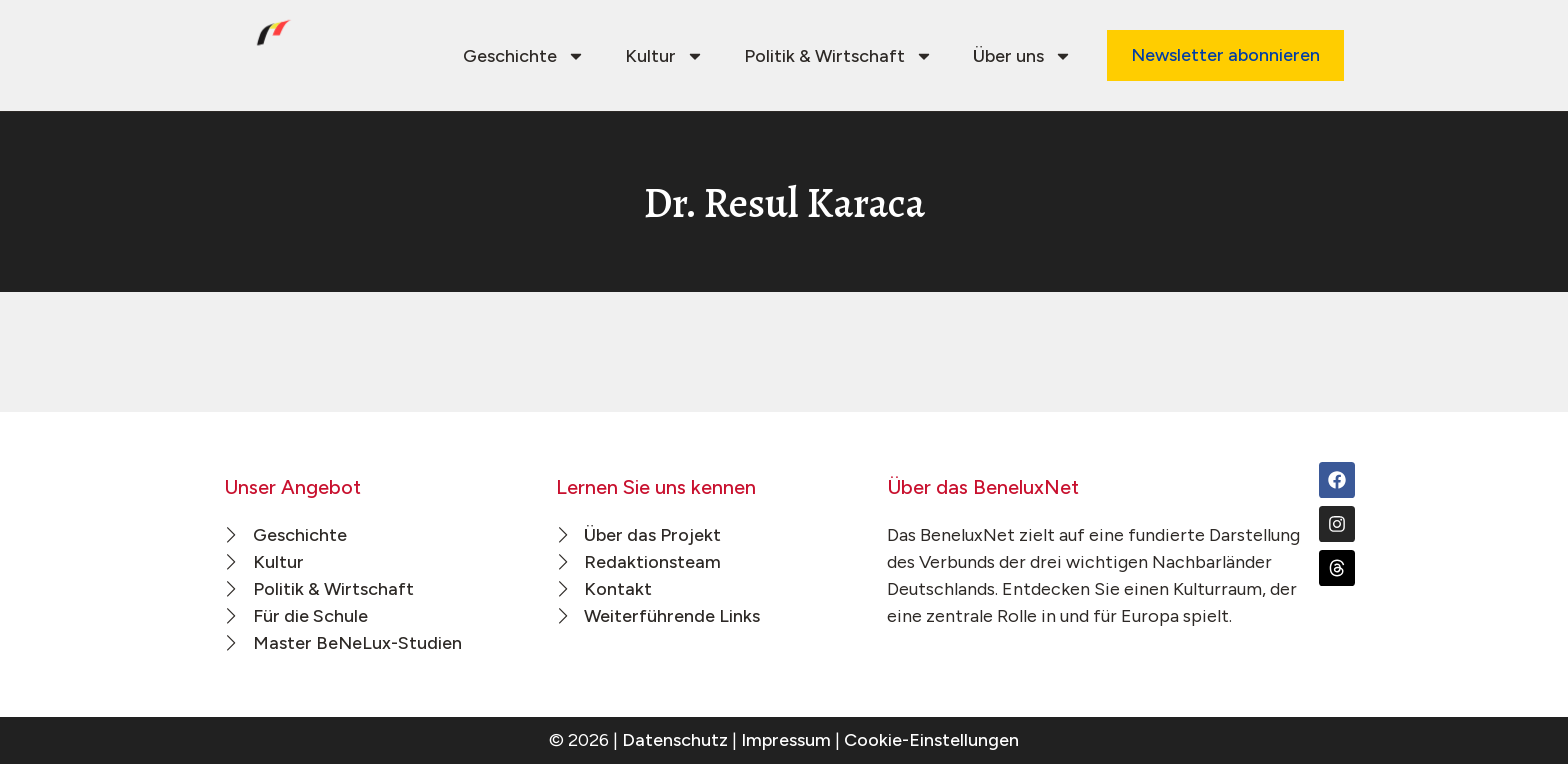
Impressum (786, 740)
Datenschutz (675, 740)
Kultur (664, 56)
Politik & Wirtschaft (838, 56)
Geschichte (524, 56)
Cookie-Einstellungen (931, 740)
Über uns (1022, 56)
